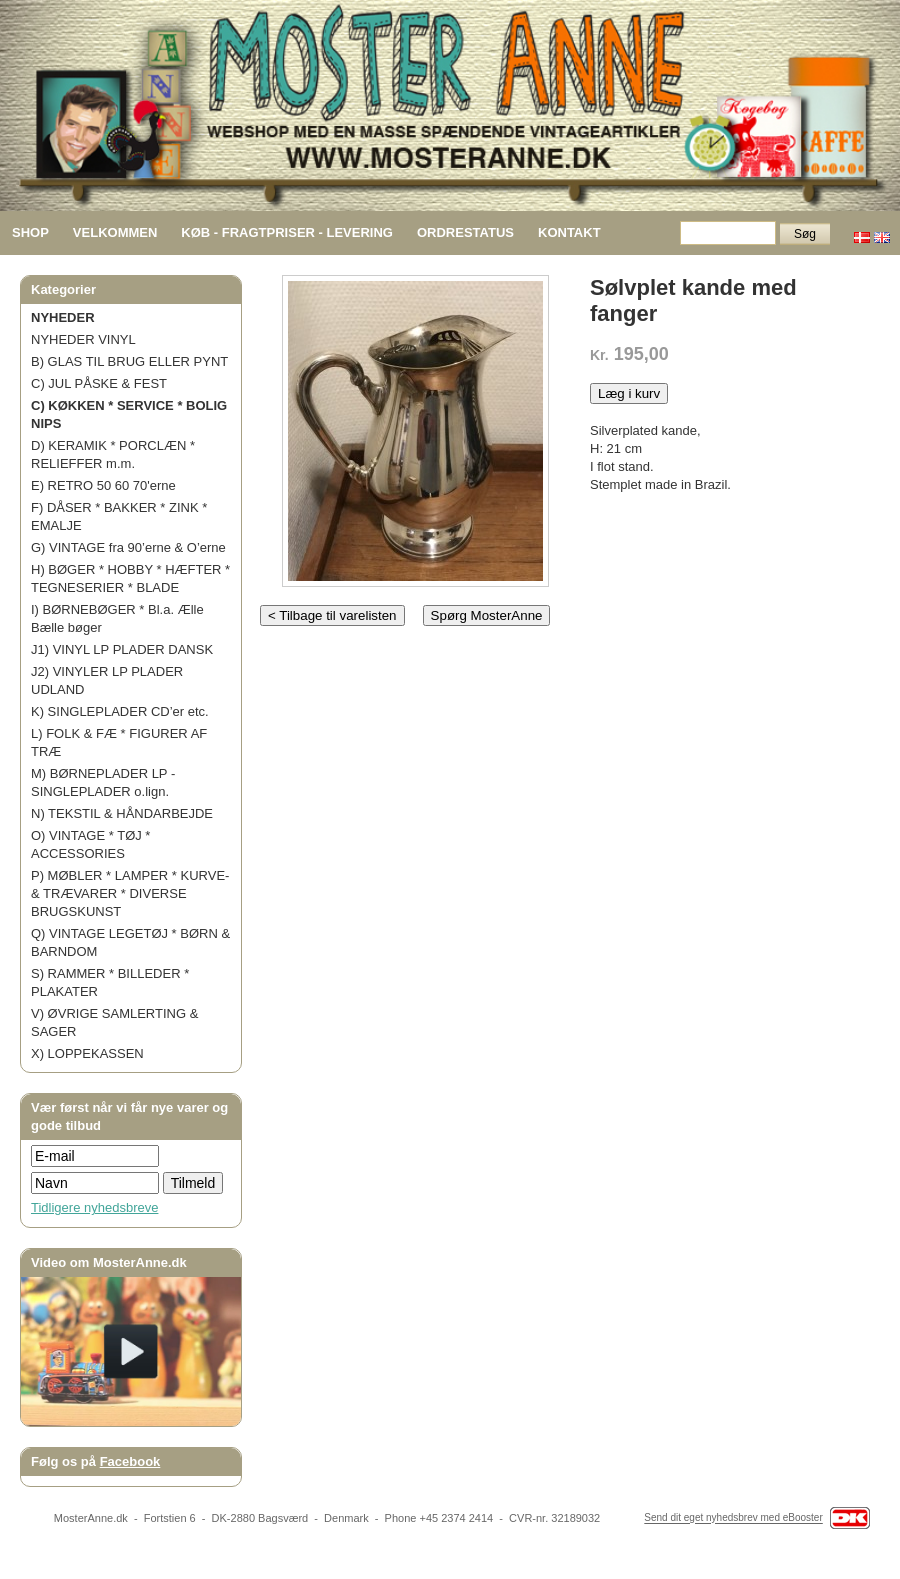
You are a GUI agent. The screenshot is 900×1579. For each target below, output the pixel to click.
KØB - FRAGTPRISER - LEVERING (287, 232)
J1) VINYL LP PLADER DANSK (122, 649)
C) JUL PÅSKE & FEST (99, 383)
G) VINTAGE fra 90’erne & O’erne (128, 547)
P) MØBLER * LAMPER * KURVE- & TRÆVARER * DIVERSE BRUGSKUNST (130, 893)
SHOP (30, 232)
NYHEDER (63, 317)
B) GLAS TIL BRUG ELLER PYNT (129, 361)
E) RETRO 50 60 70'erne (103, 485)
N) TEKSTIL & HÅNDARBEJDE (122, 813)
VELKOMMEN (115, 232)
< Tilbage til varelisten (332, 615)
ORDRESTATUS (465, 232)
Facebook (130, 1461)
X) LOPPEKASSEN (87, 1053)
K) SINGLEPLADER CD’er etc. (120, 711)
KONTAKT (569, 232)
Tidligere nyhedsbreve (94, 1207)
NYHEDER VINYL (83, 339)
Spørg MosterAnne (487, 615)
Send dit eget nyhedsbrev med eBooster (733, 1518)
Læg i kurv (629, 393)
